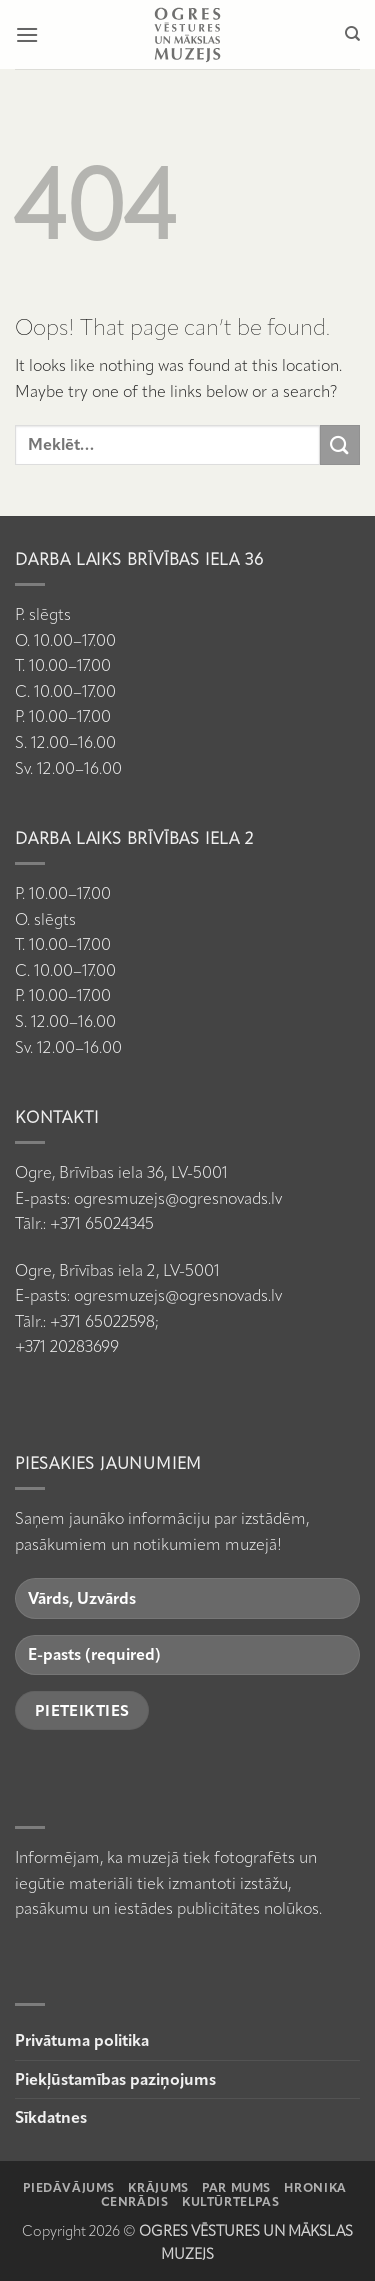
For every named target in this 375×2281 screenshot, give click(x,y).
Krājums (158, 2187)
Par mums (236, 2187)
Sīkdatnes (51, 2117)
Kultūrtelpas (230, 2201)
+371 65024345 (102, 1223)
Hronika (315, 2187)
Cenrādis (135, 2201)
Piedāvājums (69, 2187)
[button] (27, 34)
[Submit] (340, 444)
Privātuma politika (82, 2040)
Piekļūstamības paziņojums (115, 2079)
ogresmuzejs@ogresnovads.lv (178, 1198)
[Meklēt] (352, 34)
